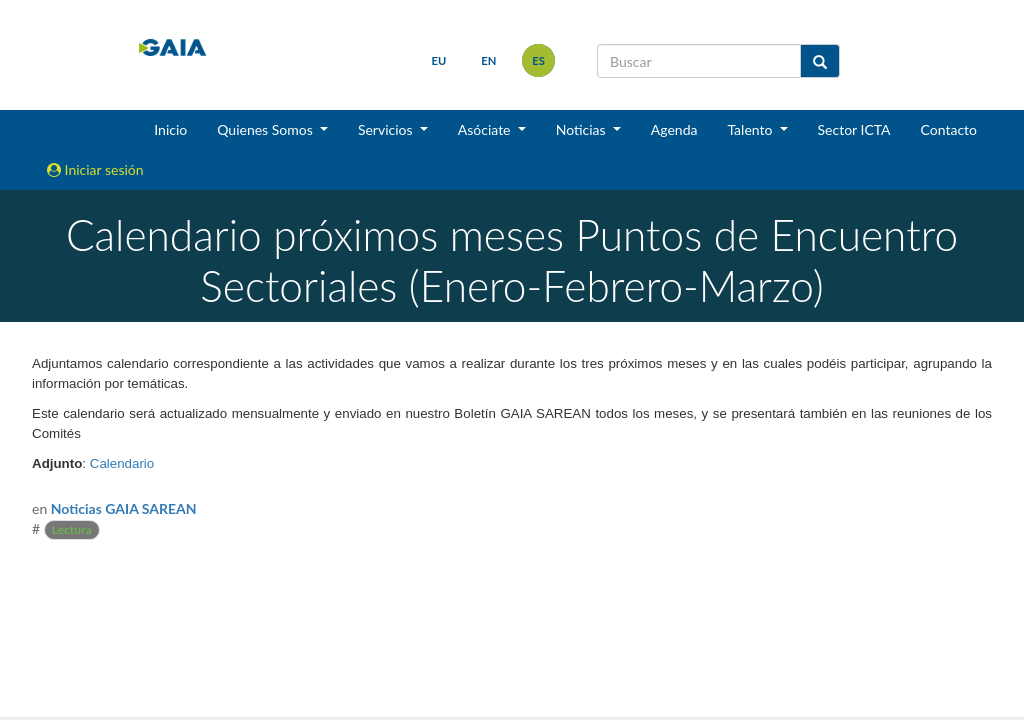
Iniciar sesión (95, 169)
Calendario (122, 463)
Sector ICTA (854, 129)
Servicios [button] (387, 129)
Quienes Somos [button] (266, 129)
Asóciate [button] (486, 129)
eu (439, 60)
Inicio (170, 129)
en (488, 60)
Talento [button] (751, 129)
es (538, 60)
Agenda (674, 129)
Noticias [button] (583, 129)
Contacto (949, 129)
